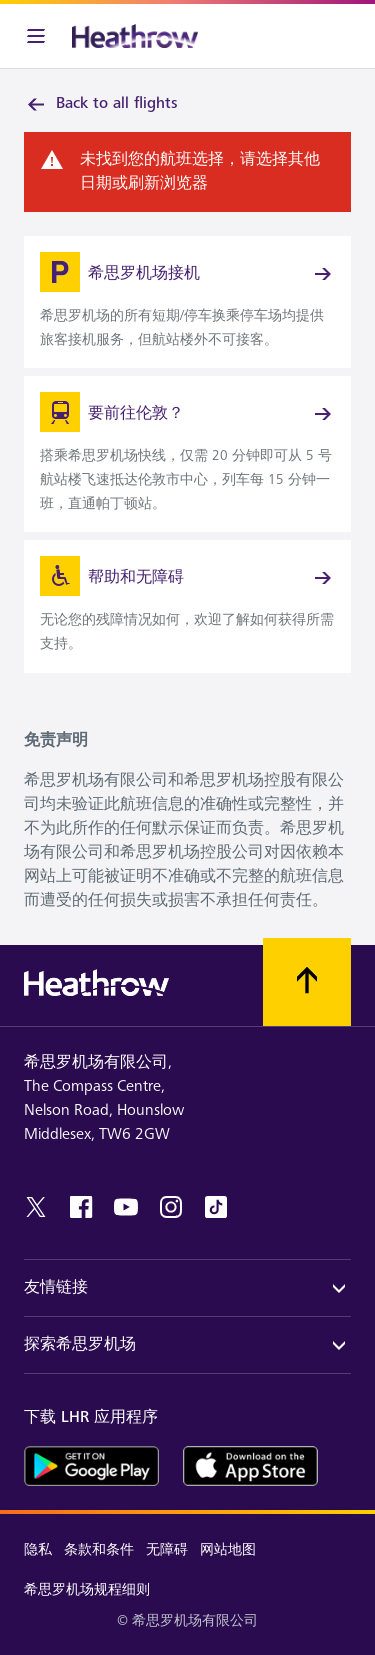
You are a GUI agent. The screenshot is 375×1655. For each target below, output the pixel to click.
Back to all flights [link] (101, 104)
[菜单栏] (36, 36)
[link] (187, 302)
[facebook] (81, 1207)
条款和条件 (99, 1549)
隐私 (38, 1549)
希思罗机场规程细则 (87, 1589)
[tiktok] (216, 1207)
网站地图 (228, 1549)
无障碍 (167, 1549)
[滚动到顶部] (307, 982)
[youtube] (126, 1207)
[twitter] (36, 1207)
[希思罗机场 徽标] (135, 36)
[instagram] (171, 1207)
